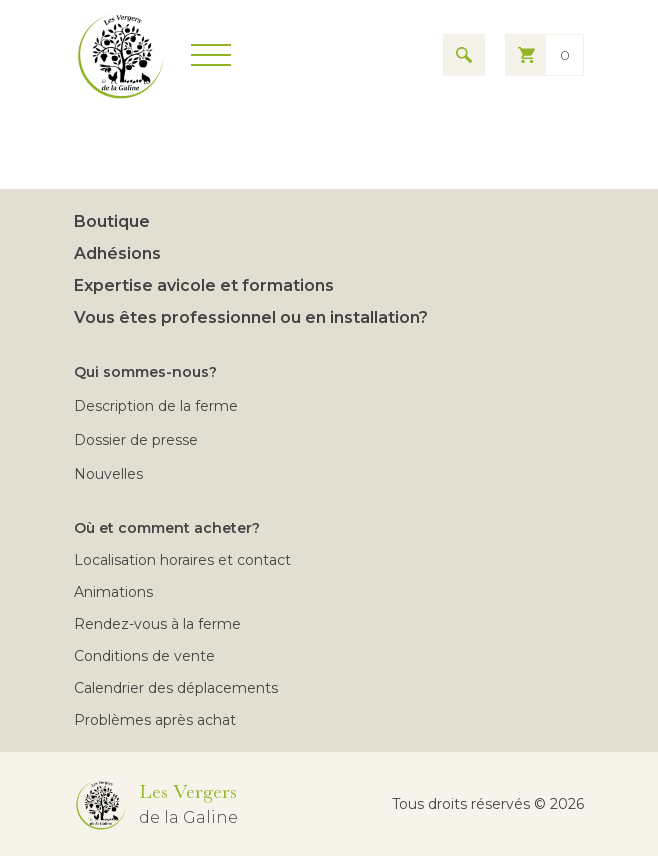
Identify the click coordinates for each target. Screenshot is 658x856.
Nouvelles (108, 474)
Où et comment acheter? (167, 528)
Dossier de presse (136, 440)
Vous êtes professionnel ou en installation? (251, 317)
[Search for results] (464, 55)
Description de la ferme (156, 406)
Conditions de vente (144, 656)
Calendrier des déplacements (176, 688)
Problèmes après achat (155, 720)
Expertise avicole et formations (204, 285)
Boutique (112, 221)
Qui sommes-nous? (145, 372)
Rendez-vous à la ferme (157, 624)
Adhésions (117, 253)
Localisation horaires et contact (182, 560)
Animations (113, 592)
